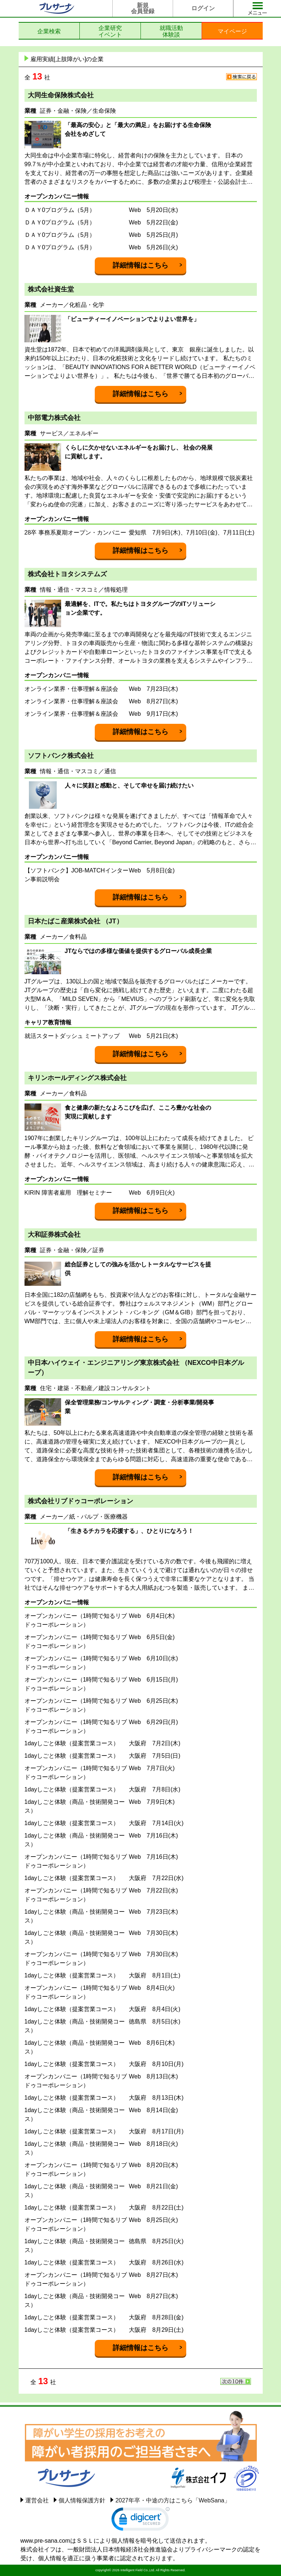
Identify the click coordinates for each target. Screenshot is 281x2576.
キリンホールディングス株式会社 (77, 1078)
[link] (140, 2521)
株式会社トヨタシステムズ (67, 574)
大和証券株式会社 (54, 1234)
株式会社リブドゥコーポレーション (80, 1501)
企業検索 (49, 31)
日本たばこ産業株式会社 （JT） (75, 921)
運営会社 (37, 2500)
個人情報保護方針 (82, 2500)
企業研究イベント (110, 31)
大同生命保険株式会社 (61, 95)
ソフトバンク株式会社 (61, 755)
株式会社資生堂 (51, 289)
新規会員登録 (142, 8)
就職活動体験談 (171, 31)
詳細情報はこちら (140, 265)
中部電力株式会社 (54, 417)
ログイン (203, 8)
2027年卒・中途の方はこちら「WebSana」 (172, 2500)
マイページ (232, 31)
